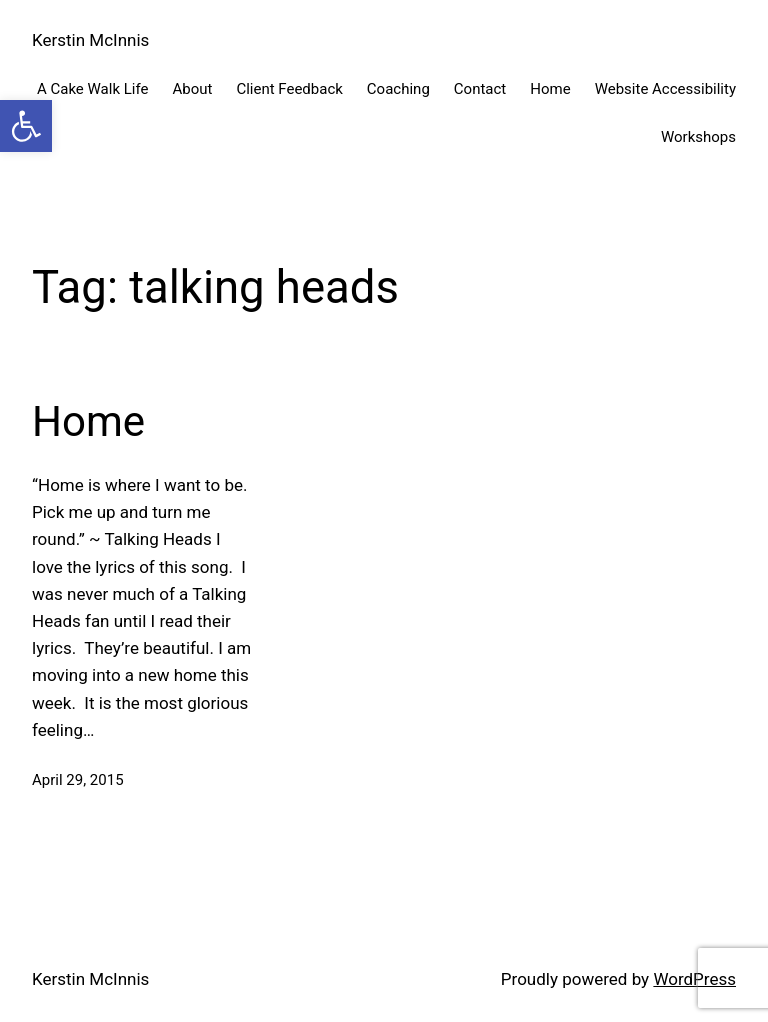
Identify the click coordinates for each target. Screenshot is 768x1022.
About (192, 89)
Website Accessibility (665, 89)
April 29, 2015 (78, 780)
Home (550, 89)
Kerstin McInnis (90, 40)
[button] (26, 126)
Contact (480, 89)
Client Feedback (289, 89)
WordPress (694, 979)
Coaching (398, 89)
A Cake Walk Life (92, 89)
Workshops (698, 137)
